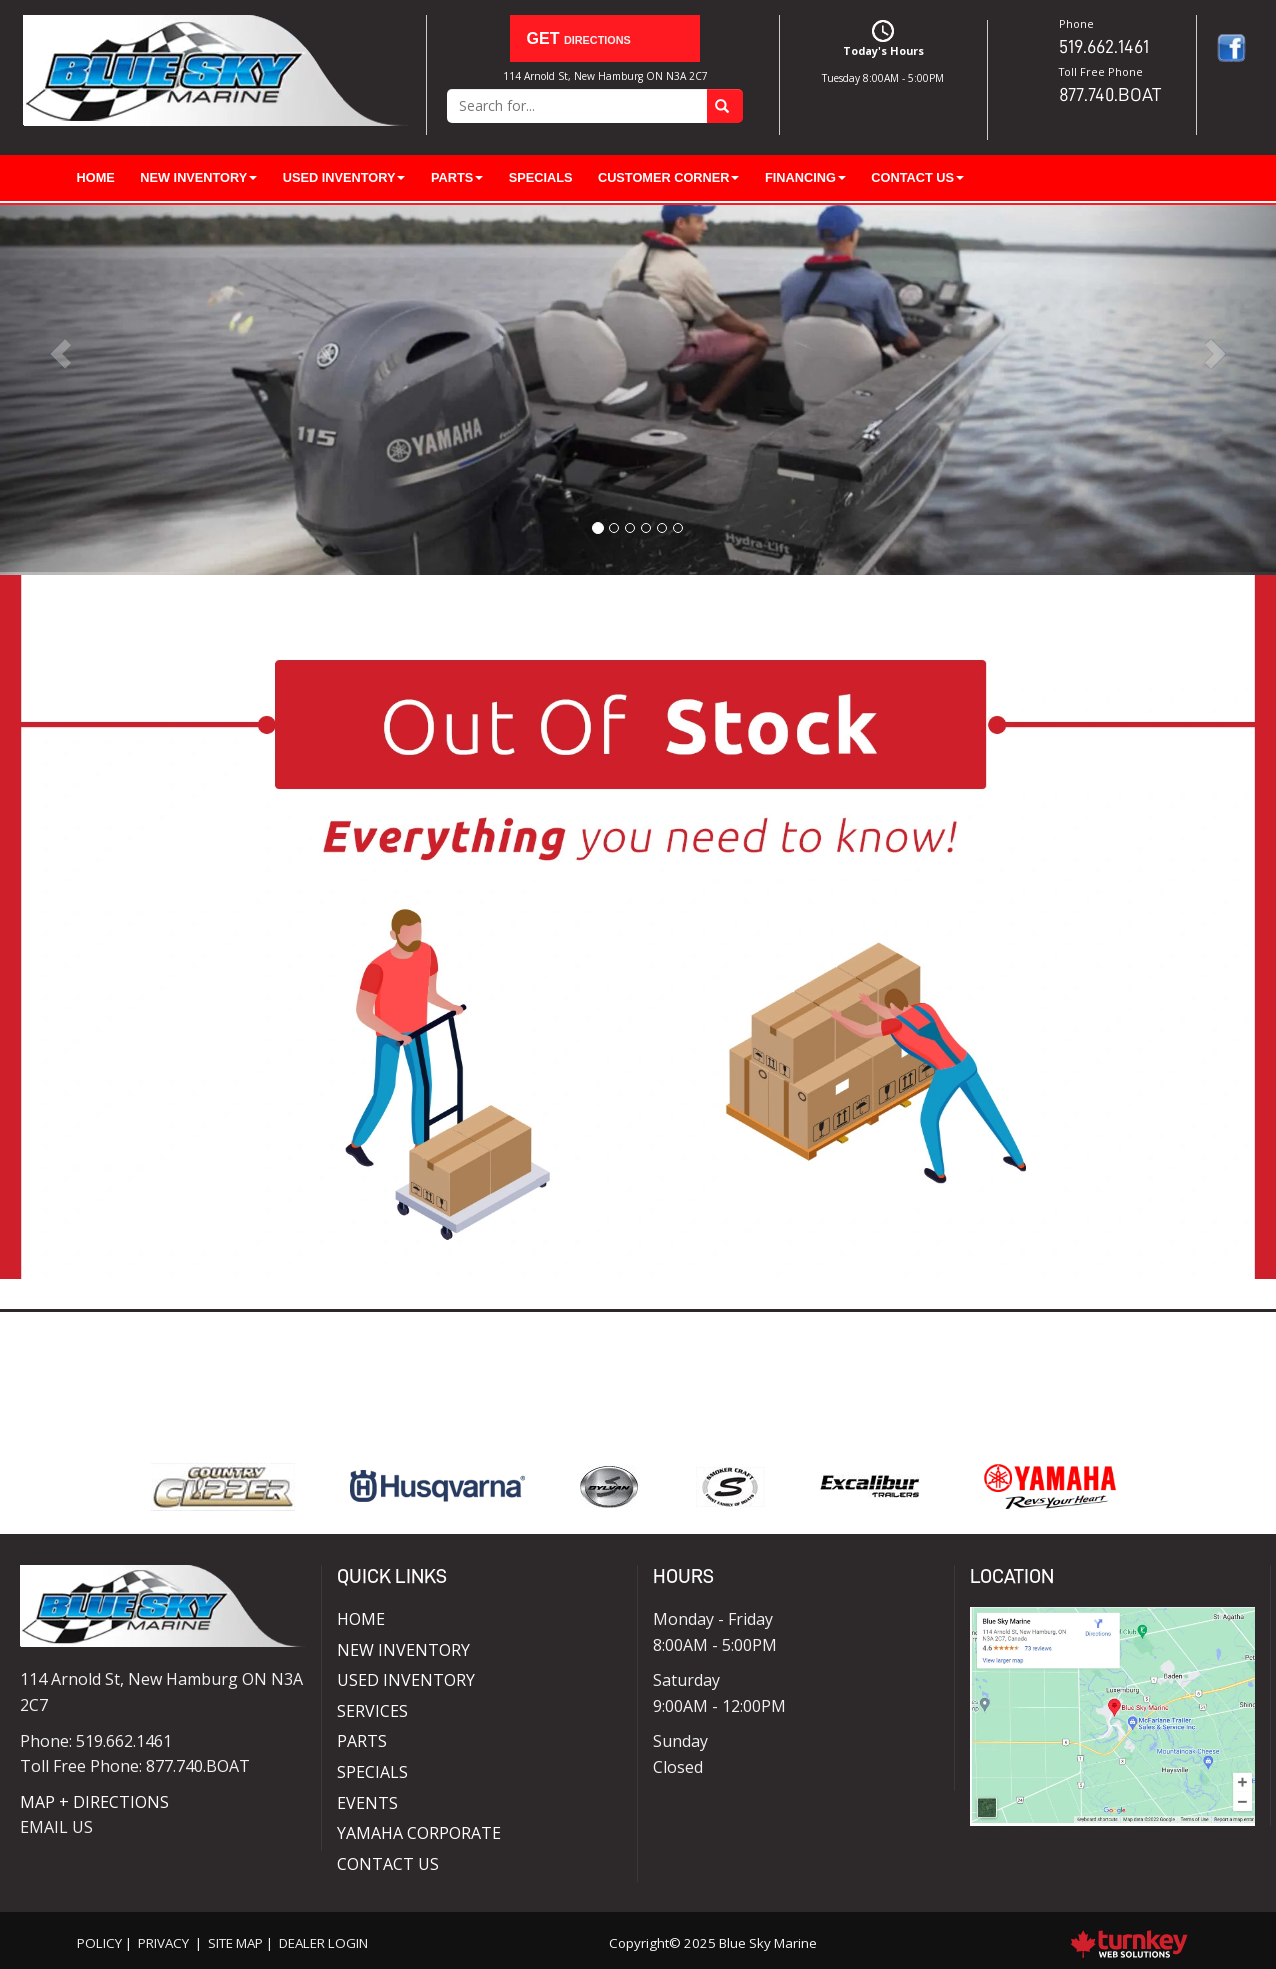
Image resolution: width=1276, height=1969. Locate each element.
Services (372, 1711)
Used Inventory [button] (344, 177)
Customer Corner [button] (669, 177)
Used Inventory (406, 1680)
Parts (362, 1741)
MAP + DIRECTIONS (94, 1802)
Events (367, 1803)
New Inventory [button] (198, 177)
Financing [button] (805, 177)
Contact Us (388, 1864)
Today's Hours (884, 54)
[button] (95, 388)
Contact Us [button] (917, 177)
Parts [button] (457, 177)
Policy (99, 1943)
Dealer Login (323, 1943)
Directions (574, 37)
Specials (541, 177)
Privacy (163, 1943)
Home (96, 177)
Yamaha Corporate (419, 1833)
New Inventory (403, 1650)
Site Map (235, 1943)
